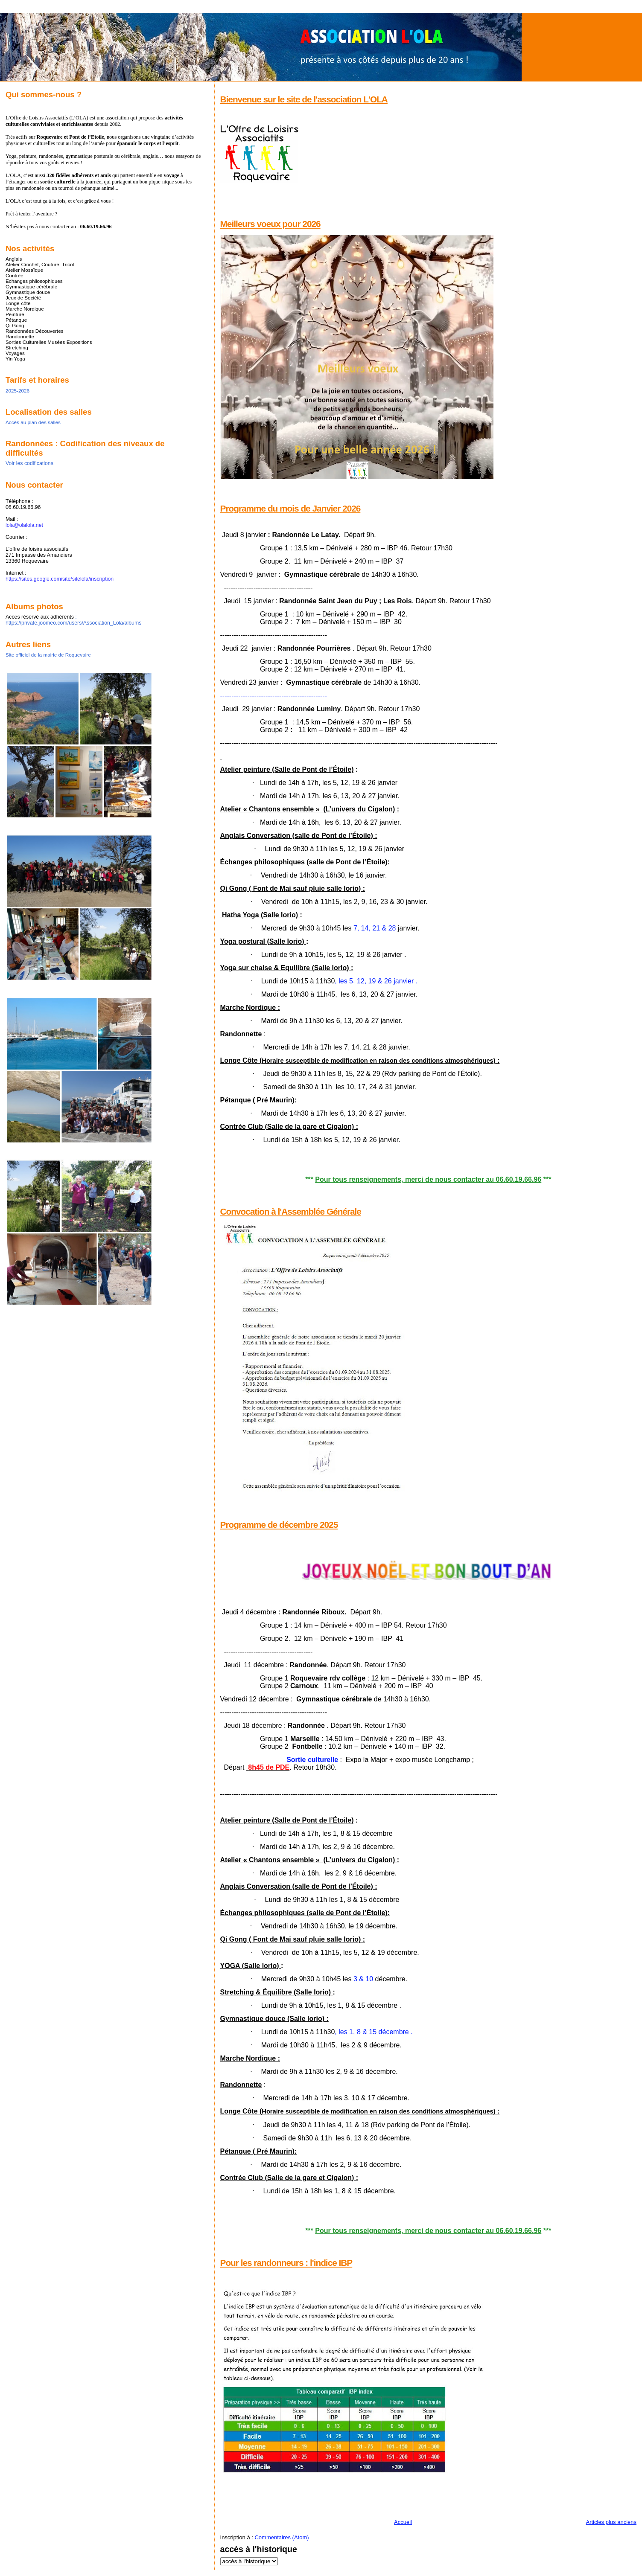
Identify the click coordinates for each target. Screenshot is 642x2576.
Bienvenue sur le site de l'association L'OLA (304, 99)
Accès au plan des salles (33, 422)
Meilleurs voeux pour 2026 (270, 224)
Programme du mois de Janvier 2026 (290, 508)
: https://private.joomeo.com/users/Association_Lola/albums (73, 620)
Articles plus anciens (611, 2522)
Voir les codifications (29, 463)
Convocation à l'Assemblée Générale (290, 1211)
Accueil (403, 2522)
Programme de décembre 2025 (279, 1524)
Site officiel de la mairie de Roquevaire (48, 654)
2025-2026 (17, 390)
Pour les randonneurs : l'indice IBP (286, 2263)
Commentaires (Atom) (281, 2537)
